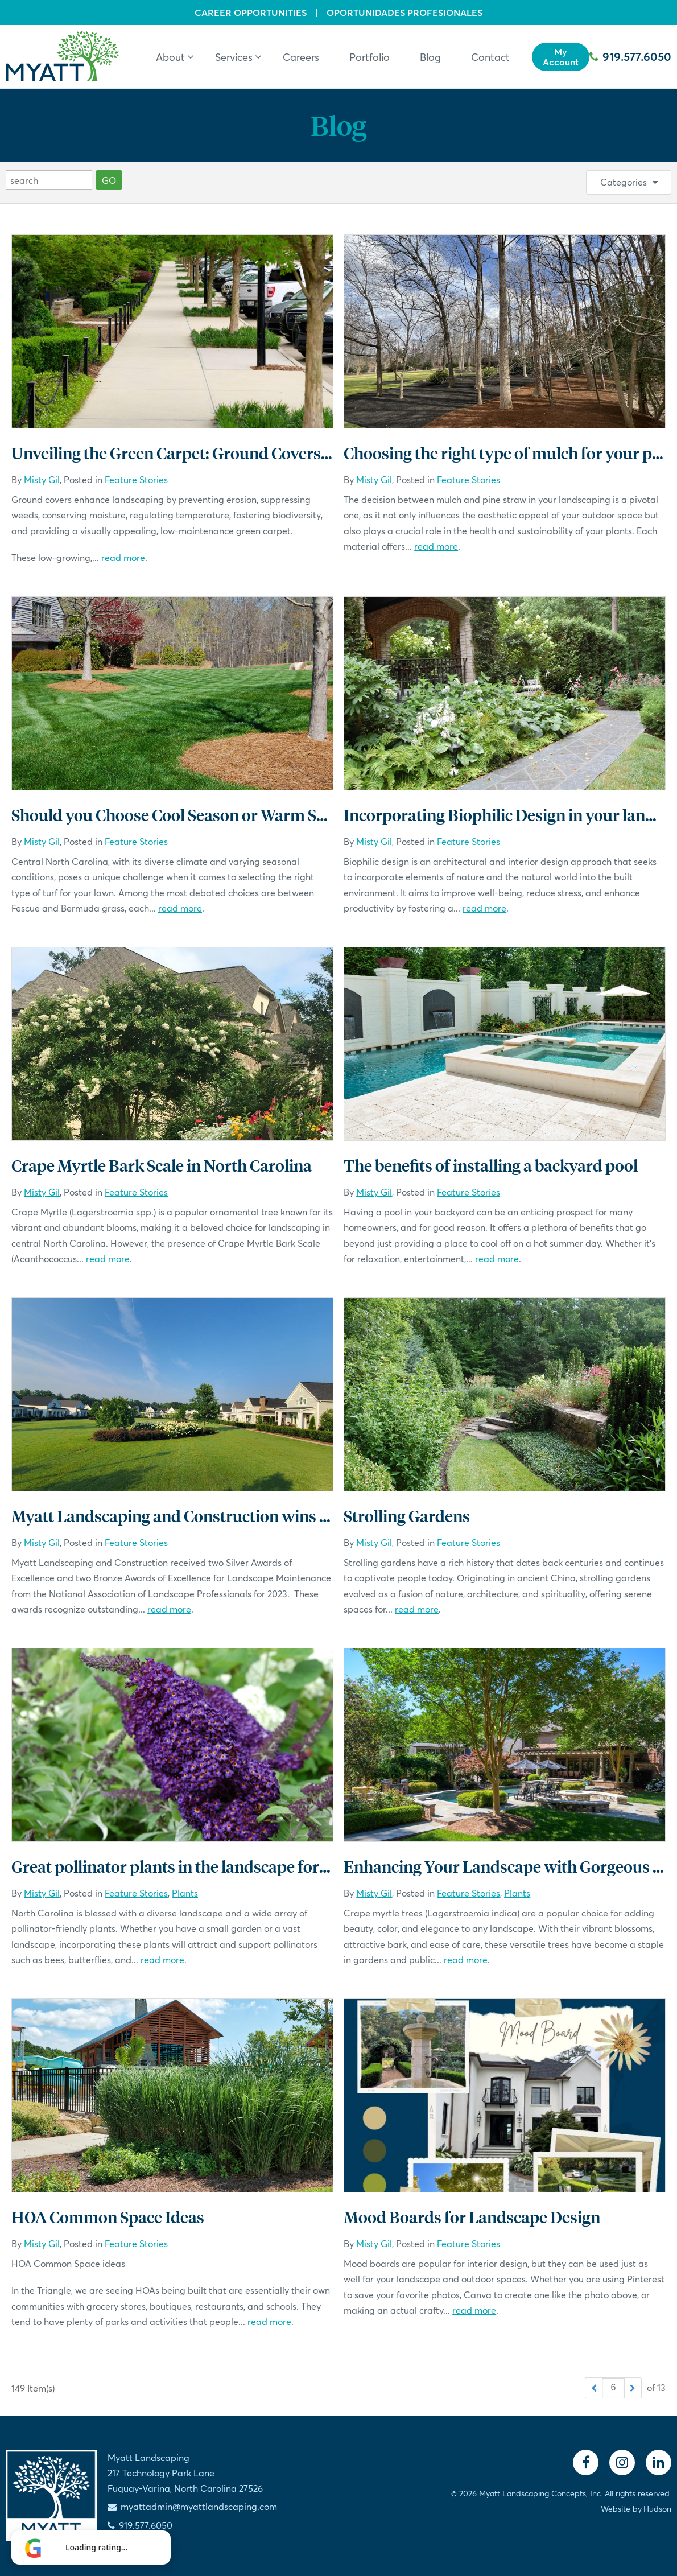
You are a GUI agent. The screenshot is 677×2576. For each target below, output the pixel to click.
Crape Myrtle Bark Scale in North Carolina (161, 1165)
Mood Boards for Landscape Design (472, 2216)
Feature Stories (136, 479)
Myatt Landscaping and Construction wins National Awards (225, 1515)
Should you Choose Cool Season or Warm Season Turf (203, 814)
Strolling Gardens (407, 1515)
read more (123, 557)
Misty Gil (42, 479)
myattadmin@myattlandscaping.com (199, 2506)
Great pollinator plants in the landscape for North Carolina (220, 1866)
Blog (338, 125)
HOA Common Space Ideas (107, 2216)
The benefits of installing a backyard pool (491, 1165)
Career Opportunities (251, 12)
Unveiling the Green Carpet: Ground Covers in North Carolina (230, 452)
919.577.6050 (630, 56)
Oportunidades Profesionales (404, 12)
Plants (185, 1893)
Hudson (657, 2508)
